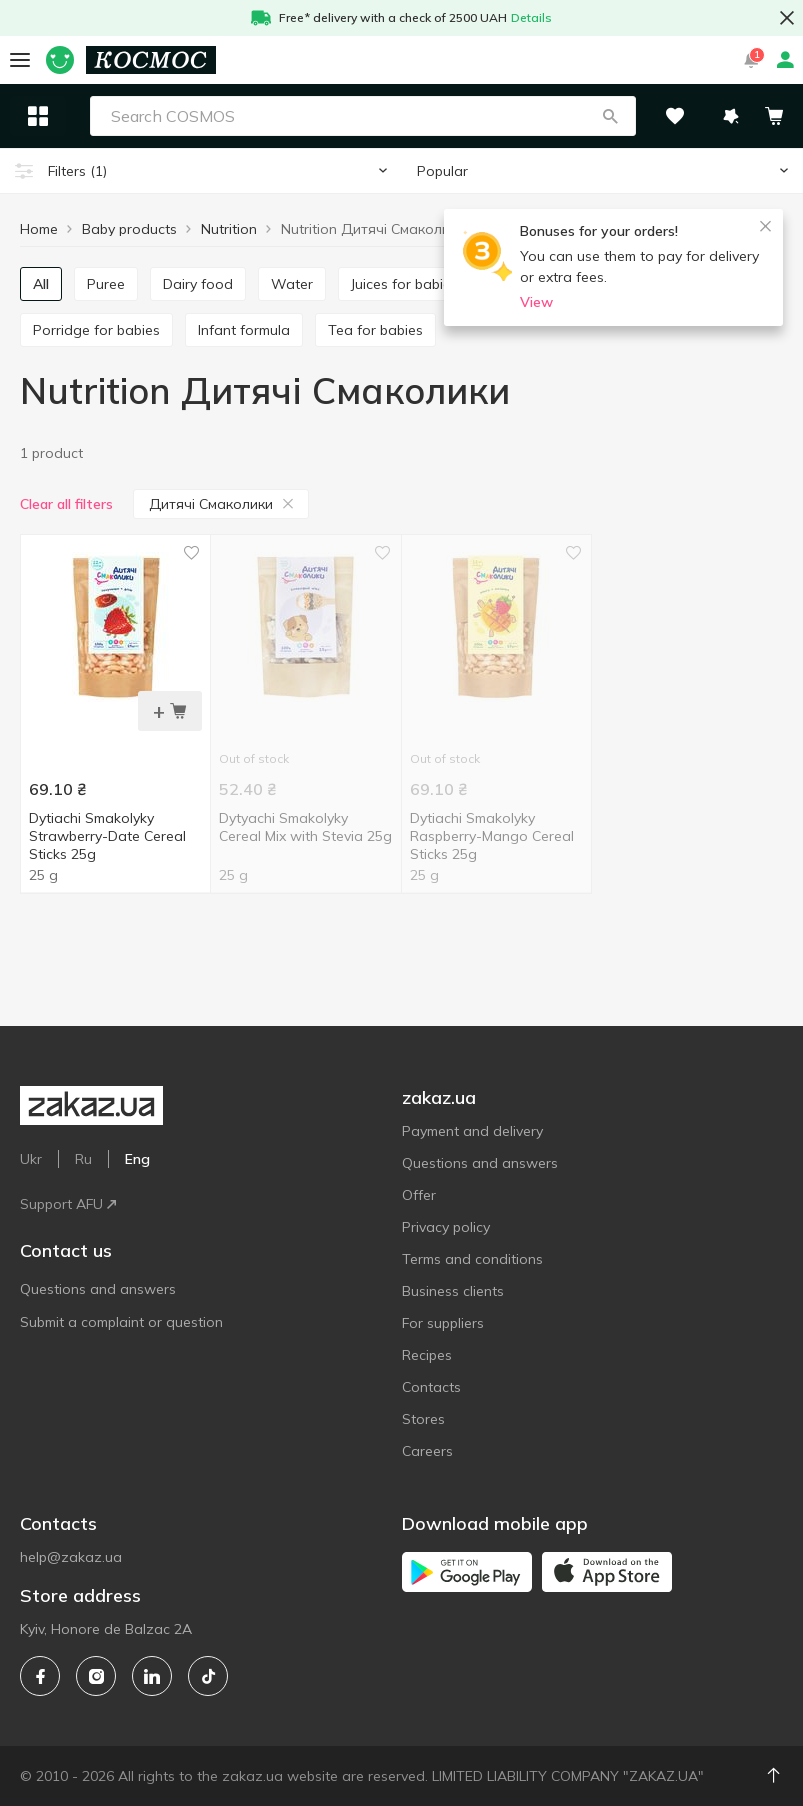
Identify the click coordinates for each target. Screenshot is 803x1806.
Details (531, 17)
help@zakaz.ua (71, 1557)
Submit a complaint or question (121, 1322)
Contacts (431, 1387)
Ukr (31, 1159)
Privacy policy (446, 1227)
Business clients (453, 1291)
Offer (419, 1195)
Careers (427, 1451)
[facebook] (40, 1676)
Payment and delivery (472, 1131)
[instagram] (96, 1676)
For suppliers (443, 1323)
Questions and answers (98, 1289)
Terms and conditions (472, 1259)
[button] (610, 116)
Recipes (427, 1355)
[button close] (787, 18)
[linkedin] (152, 1676)
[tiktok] (208, 1676)
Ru (83, 1159)
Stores (423, 1419)
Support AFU (68, 1204)
